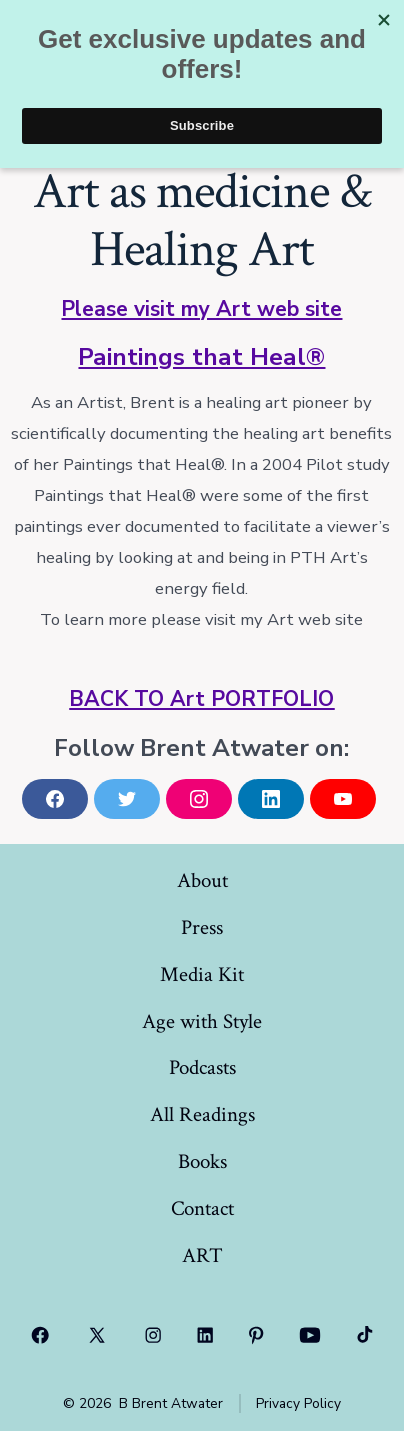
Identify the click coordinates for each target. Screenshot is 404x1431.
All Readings (202, 1114)
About (202, 880)
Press (202, 927)
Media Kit (202, 974)
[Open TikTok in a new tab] (364, 1335)
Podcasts (202, 1067)
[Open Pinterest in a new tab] (257, 1335)
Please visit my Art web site (201, 309)
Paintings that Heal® (201, 357)
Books (202, 1161)
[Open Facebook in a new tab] (41, 1335)
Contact (202, 1208)
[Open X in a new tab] (96, 1335)
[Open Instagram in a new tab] (154, 1335)
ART (202, 1255)
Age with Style (202, 1021)
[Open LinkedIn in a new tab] (205, 1335)
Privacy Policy (298, 1403)
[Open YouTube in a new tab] (309, 1335)
